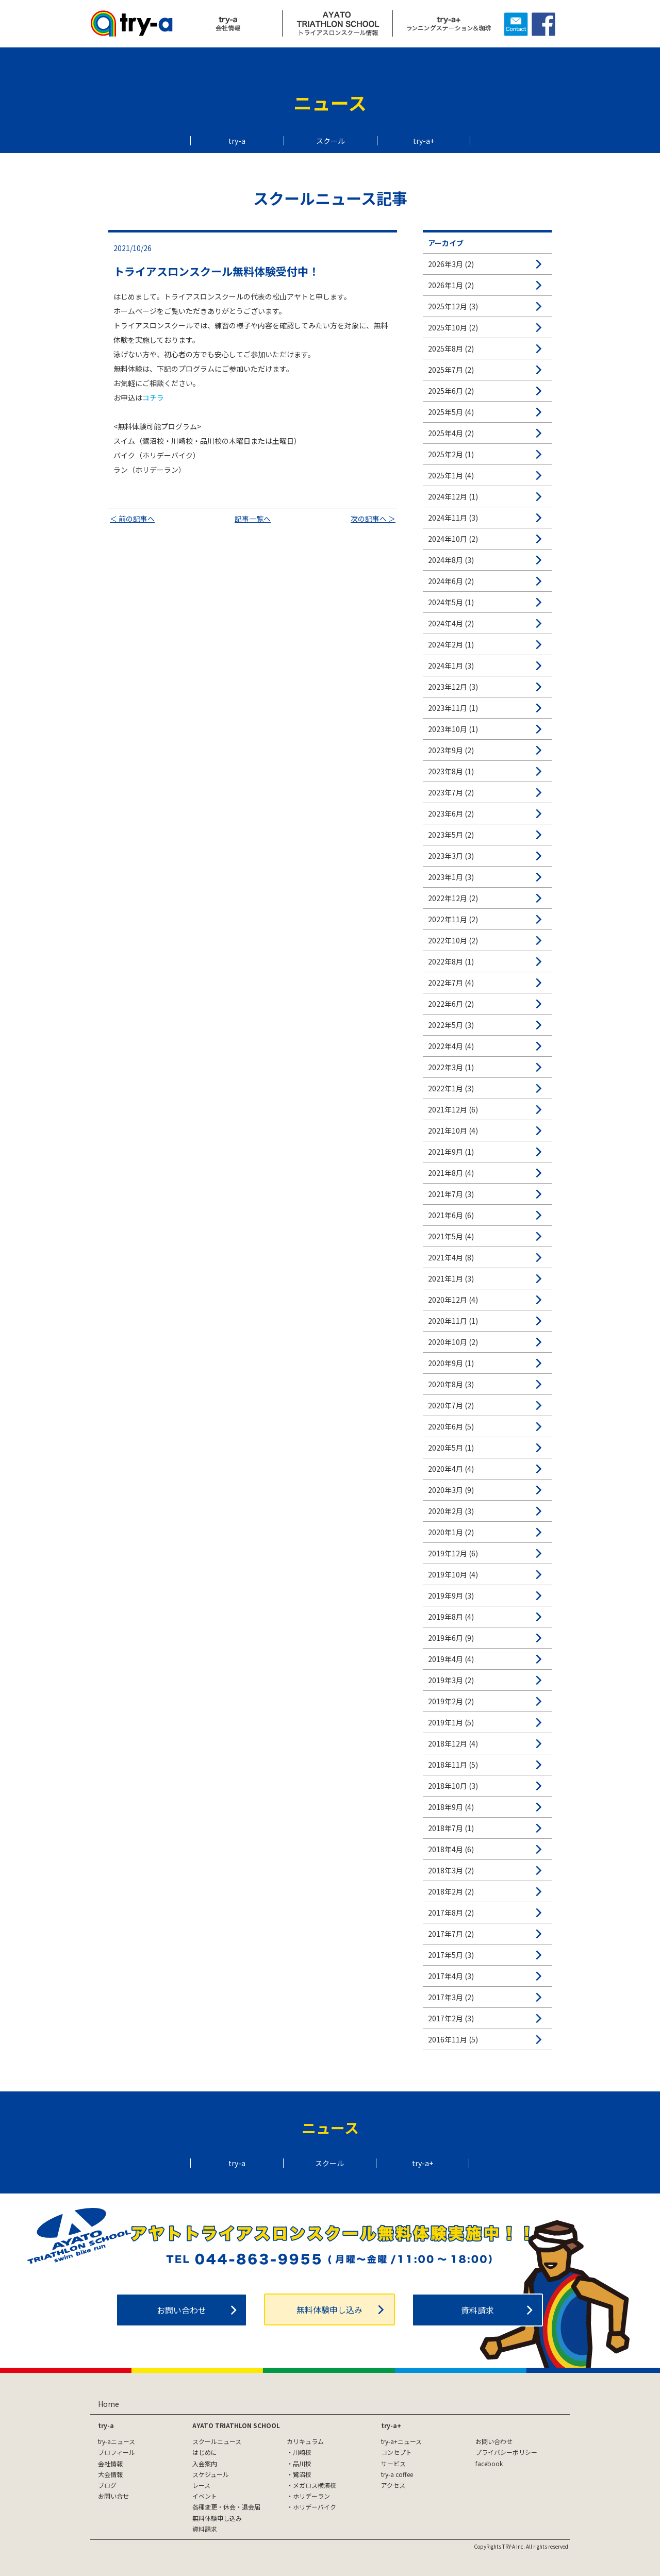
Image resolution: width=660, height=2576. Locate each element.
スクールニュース (216, 2441)
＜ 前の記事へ (132, 518)
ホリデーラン (311, 2495)
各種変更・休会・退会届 (226, 2506)
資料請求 (477, 2310)
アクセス (393, 2485)
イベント (204, 2495)
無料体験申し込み (329, 2309)
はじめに (204, 2452)
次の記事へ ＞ (373, 518)
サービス (393, 2463)
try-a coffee (397, 2474)
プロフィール (116, 2452)
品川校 (302, 2463)
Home (108, 2404)
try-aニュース (116, 2441)
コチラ (153, 397)
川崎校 (302, 2452)
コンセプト (396, 2452)
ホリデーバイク (314, 2506)
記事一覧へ (253, 518)
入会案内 (204, 2463)
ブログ (107, 2485)
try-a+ (423, 141)
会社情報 (110, 2463)
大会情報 (110, 2474)
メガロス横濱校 (314, 2485)
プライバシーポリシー (506, 2452)
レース (201, 2485)
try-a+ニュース (401, 2441)
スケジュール (210, 2474)
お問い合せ (113, 2495)
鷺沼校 (302, 2474)
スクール (330, 141)
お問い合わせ (181, 2310)
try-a (236, 141)
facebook (489, 2463)
